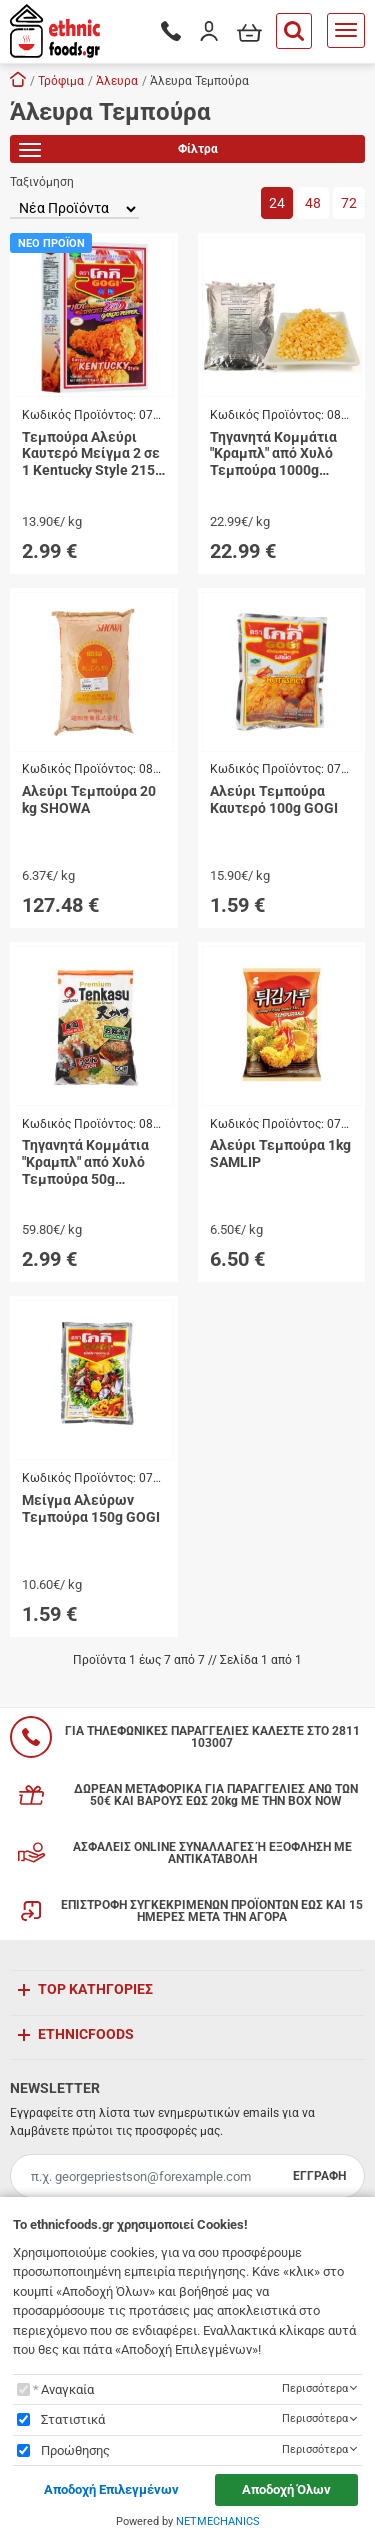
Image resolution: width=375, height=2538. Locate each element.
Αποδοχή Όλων (286, 2489)
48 (313, 203)
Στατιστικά (73, 2419)
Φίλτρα (118, 152)
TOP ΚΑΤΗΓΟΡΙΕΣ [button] (95, 1989)
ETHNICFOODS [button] (86, 2034)
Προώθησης (75, 2450)
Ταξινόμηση (42, 182)
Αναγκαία (67, 2389)
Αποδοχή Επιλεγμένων (111, 2489)
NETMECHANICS (218, 2521)
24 (277, 203)
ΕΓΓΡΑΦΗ (319, 2176)
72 (349, 203)
